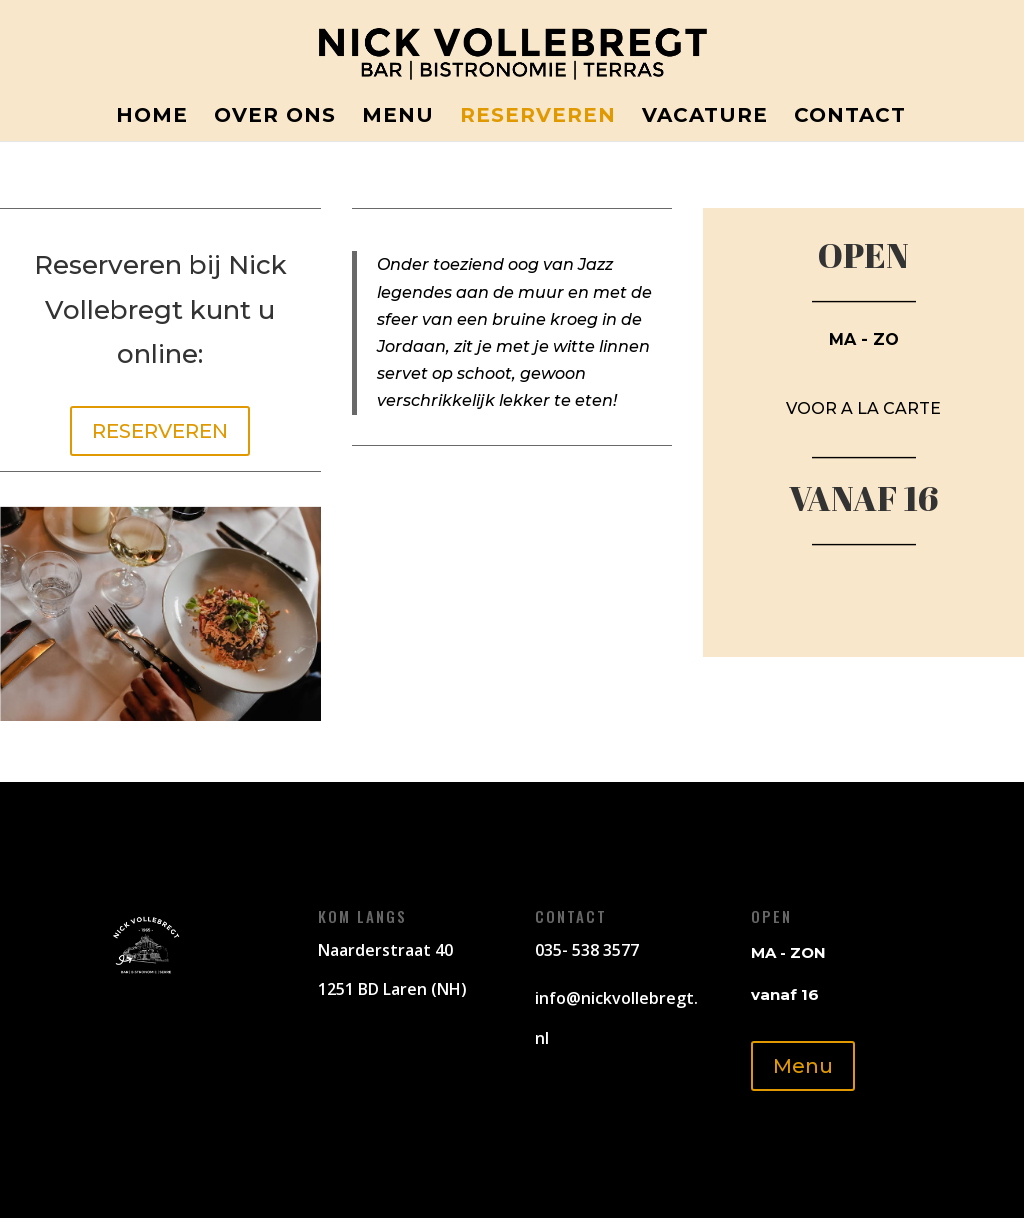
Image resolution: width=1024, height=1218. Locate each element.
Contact (850, 117)
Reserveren (538, 117)
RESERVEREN (160, 431)
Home (152, 117)
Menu (398, 117)
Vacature (705, 117)
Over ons (275, 117)
